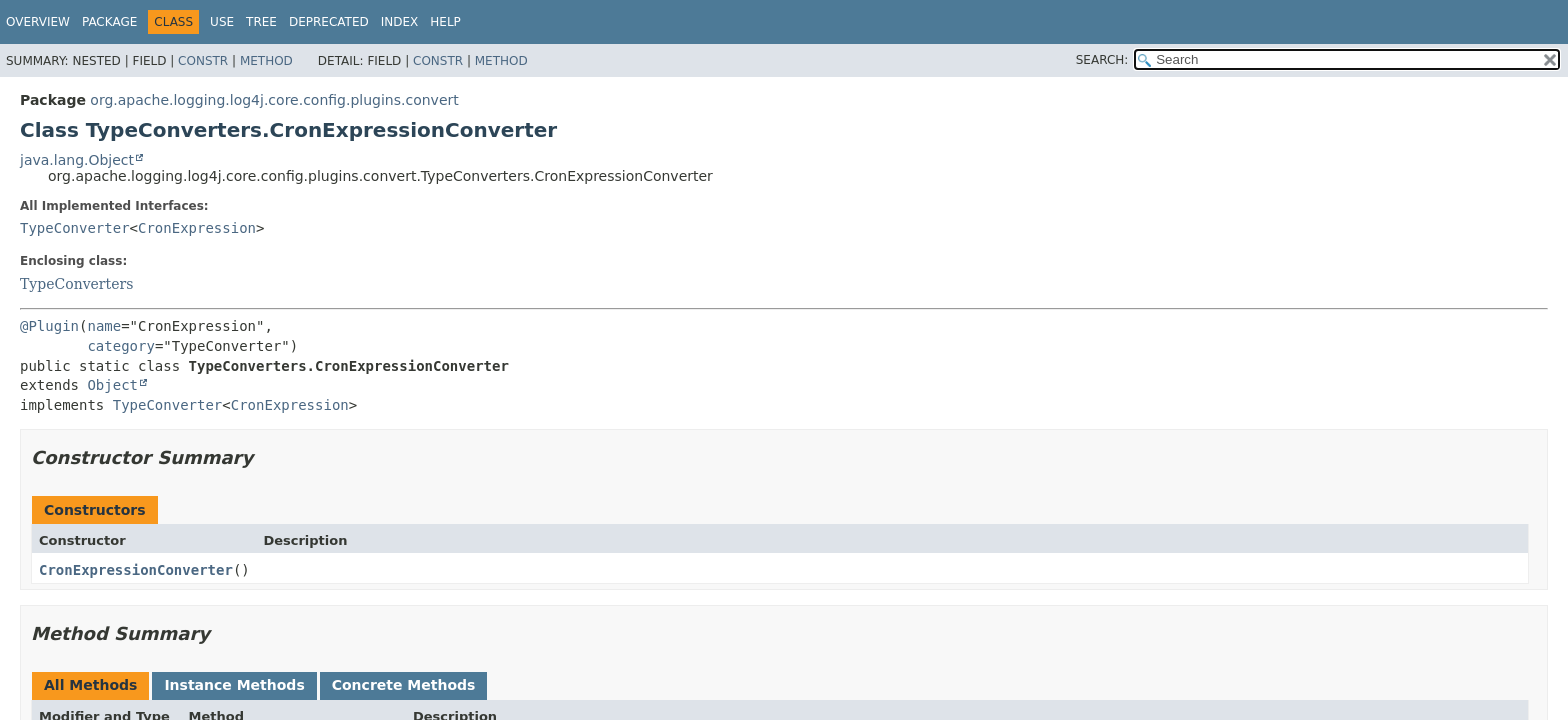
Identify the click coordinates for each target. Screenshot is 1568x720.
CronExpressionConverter (136, 570)
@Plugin (49, 326)
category (120, 346)
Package (109, 22)
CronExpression (197, 228)
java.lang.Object (77, 160)
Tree (261, 22)
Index (400, 22)
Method (266, 61)
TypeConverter (75, 228)
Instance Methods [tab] (234, 685)
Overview (38, 22)
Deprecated (329, 22)
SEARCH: (1102, 60)
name (104, 326)
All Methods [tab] (90, 685)
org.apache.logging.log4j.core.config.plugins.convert (274, 100)
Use (222, 22)
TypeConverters (76, 284)
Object (112, 385)
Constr (203, 61)
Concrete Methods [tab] (404, 685)
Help (445, 22)
